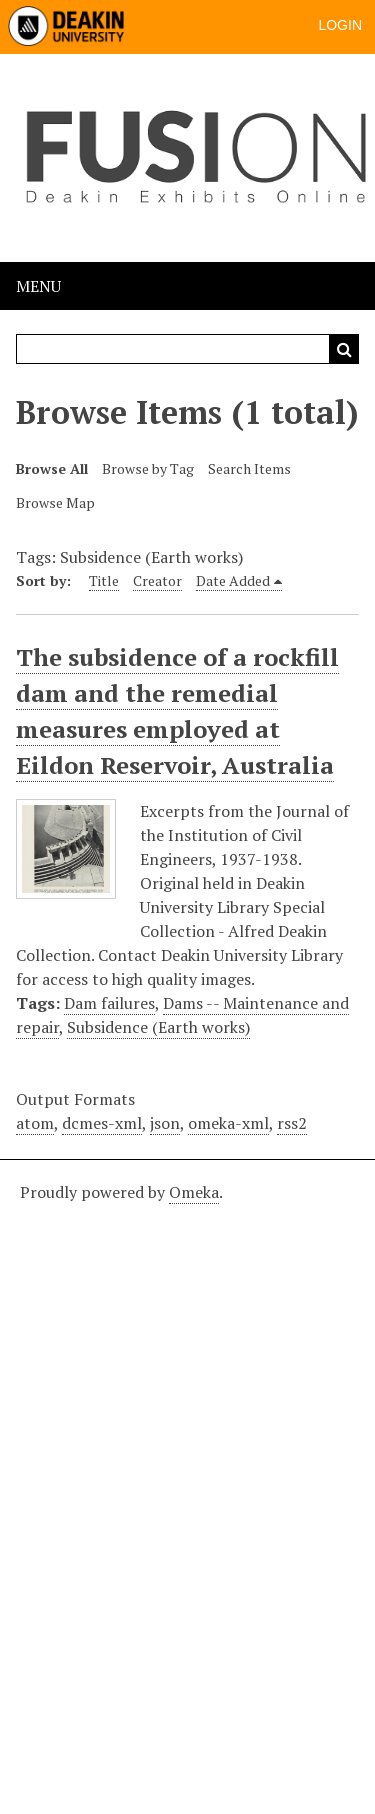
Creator (157, 580)
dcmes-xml (102, 1123)
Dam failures (109, 1003)
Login (340, 25)
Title (104, 580)
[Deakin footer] (187, 1484)
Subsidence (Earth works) (158, 1027)
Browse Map (55, 502)
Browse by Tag (148, 468)
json (165, 1123)
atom (35, 1123)
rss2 (292, 1123)
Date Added (233, 580)
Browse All (52, 468)
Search (344, 349)
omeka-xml (228, 1123)
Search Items (249, 468)
